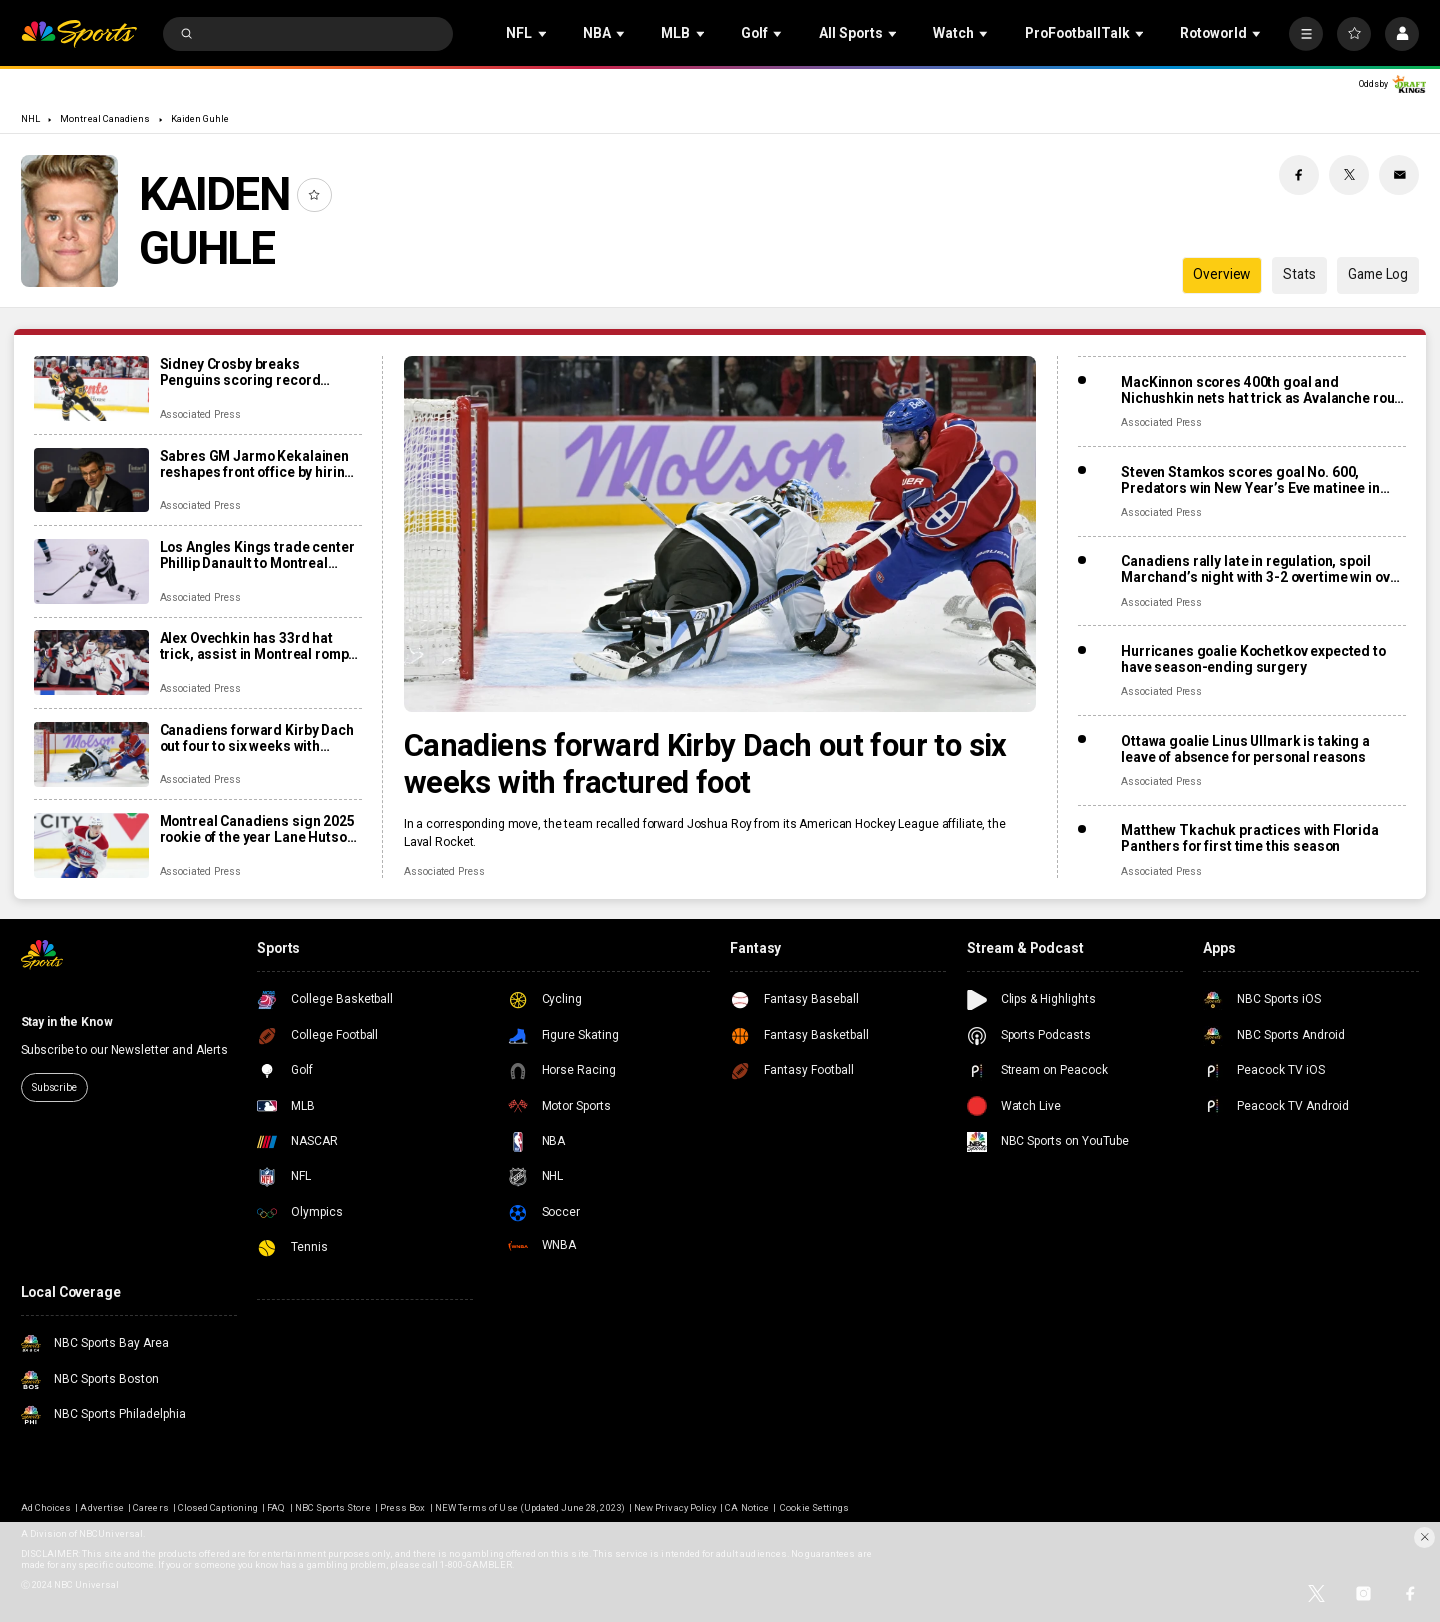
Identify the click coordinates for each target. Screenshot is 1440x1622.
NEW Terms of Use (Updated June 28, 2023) (530, 1507)
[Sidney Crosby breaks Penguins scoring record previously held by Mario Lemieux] (91, 388)
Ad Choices (46, 1507)
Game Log (1378, 274)
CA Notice (746, 1507)
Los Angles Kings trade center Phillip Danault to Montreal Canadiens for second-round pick (257, 555)
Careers (150, 1507)
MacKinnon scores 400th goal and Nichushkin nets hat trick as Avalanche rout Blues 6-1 (1260, 390)
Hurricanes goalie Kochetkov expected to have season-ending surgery (1253, 659)
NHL (30, 118)
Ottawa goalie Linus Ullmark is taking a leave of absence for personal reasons (1245, 749)
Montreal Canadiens (105, 118)
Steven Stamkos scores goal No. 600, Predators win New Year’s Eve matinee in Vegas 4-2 (1250, 480)
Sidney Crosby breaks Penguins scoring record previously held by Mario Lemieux (240, 372)
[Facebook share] (1299, 175)
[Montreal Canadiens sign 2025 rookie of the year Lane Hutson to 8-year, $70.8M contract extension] (91, 845)
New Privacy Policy (675, 1507)
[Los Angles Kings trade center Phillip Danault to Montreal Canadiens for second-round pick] (91, 571)
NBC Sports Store (333, 1507)
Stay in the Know (67, 1022)
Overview (1221, 274)
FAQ (276, 1507)
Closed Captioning (218, 1507)
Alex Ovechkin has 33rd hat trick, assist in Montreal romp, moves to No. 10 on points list (256, 646)
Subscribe (54, 1087)
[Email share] (1399, 175)
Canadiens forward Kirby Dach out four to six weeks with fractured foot (705, 764)
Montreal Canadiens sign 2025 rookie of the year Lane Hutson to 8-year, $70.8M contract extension (257, 829)
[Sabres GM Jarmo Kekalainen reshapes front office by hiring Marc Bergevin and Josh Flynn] (91, 480)
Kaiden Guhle (200, 118)
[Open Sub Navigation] (544, 33)
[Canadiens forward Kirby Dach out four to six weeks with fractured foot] (720, 534)
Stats (1299, 274)
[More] (1306, 34)
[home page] (79, 34)
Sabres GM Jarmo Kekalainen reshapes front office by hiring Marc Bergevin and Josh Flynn (257, 464)
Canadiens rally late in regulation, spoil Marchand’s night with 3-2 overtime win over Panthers (1262, 569)
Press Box (402, 1507)
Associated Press (444, 871)
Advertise (101, 1507)
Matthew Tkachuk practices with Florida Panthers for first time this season (1250, 838)
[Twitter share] (1349, 175)
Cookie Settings (814, 1507)
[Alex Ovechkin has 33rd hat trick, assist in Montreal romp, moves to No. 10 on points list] (91, 662)
